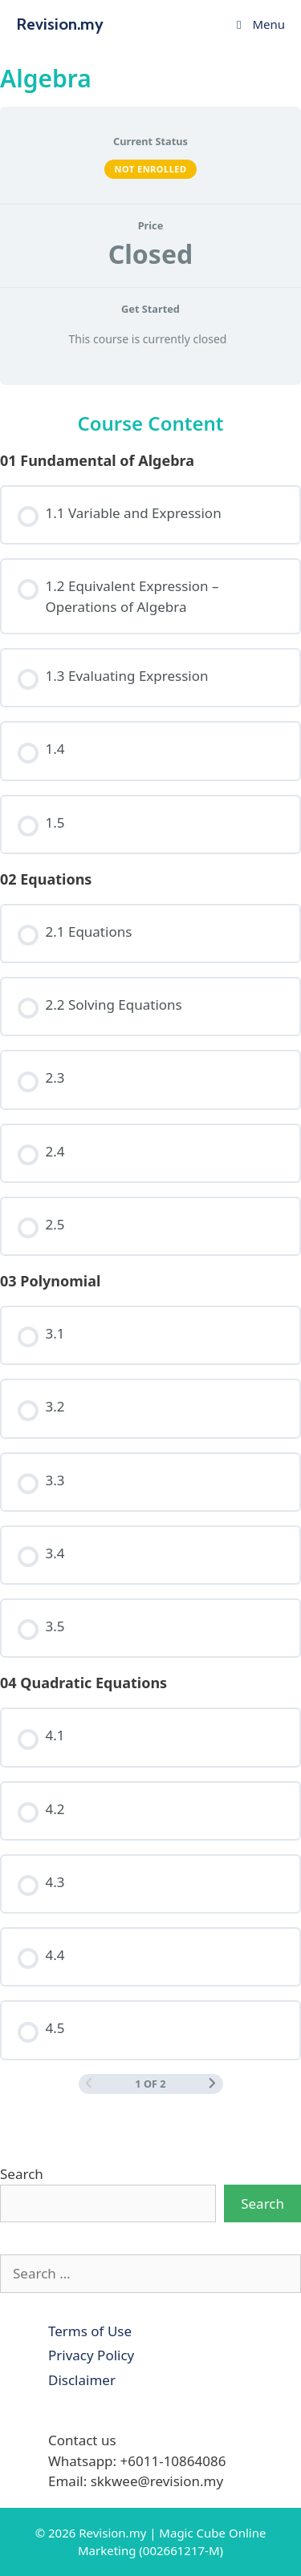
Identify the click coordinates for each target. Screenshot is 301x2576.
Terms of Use (90, 2331)
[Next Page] (212, 2084)
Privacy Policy (91, 2355)
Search (21, 2174)
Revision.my (60, 24)
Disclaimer (82, 2380)
